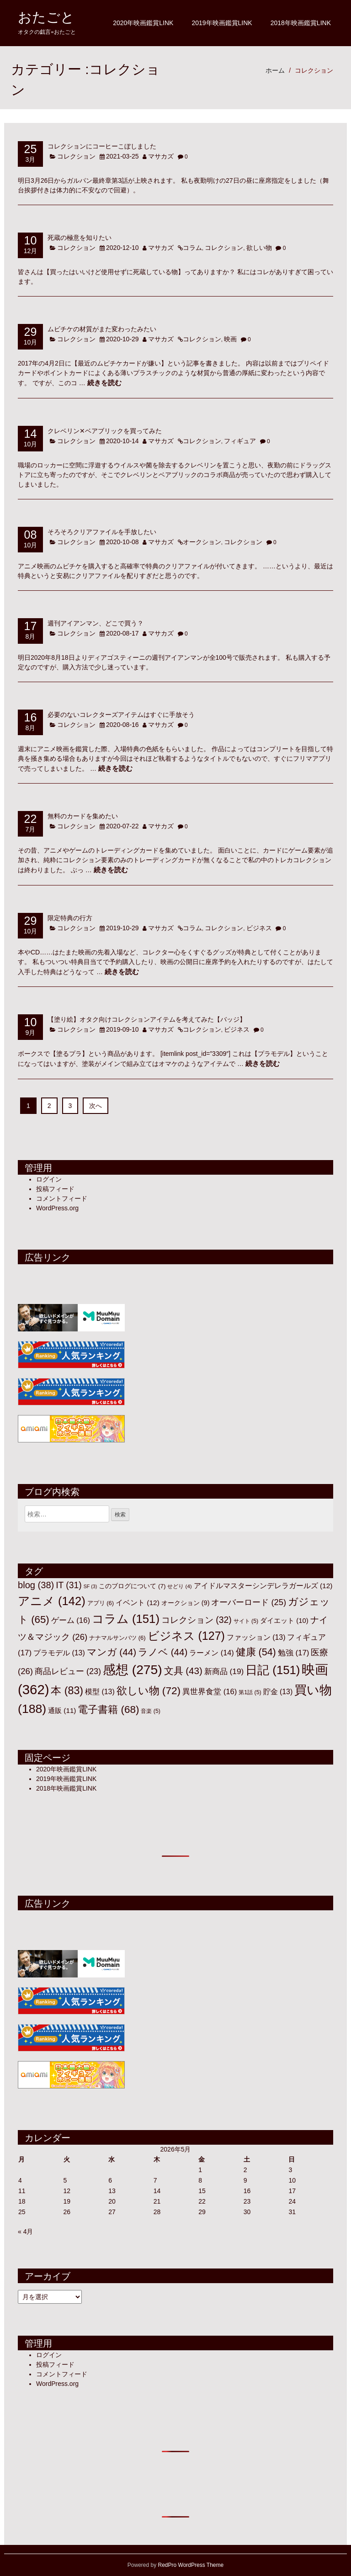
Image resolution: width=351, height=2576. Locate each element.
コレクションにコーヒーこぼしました (102, 146)
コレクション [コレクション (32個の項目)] (196, 1620)
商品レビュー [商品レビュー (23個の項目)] (68, 1671)
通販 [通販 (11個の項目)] (62, 1710)
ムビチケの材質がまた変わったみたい (102, 329)
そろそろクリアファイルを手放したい (102, 531)
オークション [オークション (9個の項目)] (185, 1602)
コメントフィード (61, 1198)
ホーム (275, 70)
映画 (230, 339)
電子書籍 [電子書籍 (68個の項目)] (108, 1709)
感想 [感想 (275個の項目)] (132, 1669)
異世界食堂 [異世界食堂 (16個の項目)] (209, 1691)
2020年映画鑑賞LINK (143, 23)
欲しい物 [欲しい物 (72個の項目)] (149, 1690)
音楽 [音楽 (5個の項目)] (150, 1711)
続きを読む (104, 383)
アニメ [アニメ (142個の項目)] (51, 1601)
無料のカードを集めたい (83, 816)
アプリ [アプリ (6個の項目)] (100, 1603)
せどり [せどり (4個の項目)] (179, 1586)
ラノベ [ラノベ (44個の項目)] (162, 1652)
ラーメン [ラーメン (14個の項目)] (211, 1652)
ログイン (49, 1179)
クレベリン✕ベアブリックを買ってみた (105, 431)
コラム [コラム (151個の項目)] (126, 1618)
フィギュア (240, 441)
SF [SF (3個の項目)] (90, 1586)
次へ (95, 1105)
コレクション (314, 70)
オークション (202, 542)
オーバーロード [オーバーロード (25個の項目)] (248, 1602)
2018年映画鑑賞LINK (301, 23)
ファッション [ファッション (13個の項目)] (256, 1637)
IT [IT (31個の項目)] (69, 1585)
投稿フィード (55, 1189)
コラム (192, 247)
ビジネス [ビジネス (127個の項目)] (186, 1635)
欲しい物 (259, 247)
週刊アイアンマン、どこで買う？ (96, 623)
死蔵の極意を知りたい (80, 237)
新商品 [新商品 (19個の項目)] (224, 1671)
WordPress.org (57, 1208)
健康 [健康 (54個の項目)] (256, 1652)
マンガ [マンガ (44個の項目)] (111, 1652)
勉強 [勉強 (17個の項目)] (293, 1652)
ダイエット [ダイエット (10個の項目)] (284, 1620)
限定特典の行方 (70, 918)
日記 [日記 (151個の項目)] (272, 1670)
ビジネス (259, 928)
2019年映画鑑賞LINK (221, 23)
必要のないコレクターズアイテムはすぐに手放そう (121, 714)
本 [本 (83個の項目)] (67, 1690)
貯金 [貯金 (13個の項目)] (278, 1692)
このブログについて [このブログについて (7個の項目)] (132, 1586)
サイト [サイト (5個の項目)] (246, 1621)
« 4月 (25, 2231)
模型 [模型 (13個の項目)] (100, 1692)
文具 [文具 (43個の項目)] (183, 1670)
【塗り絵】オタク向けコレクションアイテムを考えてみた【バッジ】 (147, 1019)
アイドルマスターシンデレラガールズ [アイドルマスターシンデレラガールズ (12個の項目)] (263, 1586)
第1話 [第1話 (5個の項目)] (250, 1692)
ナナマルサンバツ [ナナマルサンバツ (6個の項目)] (117, 1637)
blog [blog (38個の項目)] (36, 1585)
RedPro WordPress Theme (191, 2565)
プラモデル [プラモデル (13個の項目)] (59, 1653)
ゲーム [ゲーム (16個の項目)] (70, 1620)
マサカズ (161, 156)
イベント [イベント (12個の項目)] (138, 1602)
